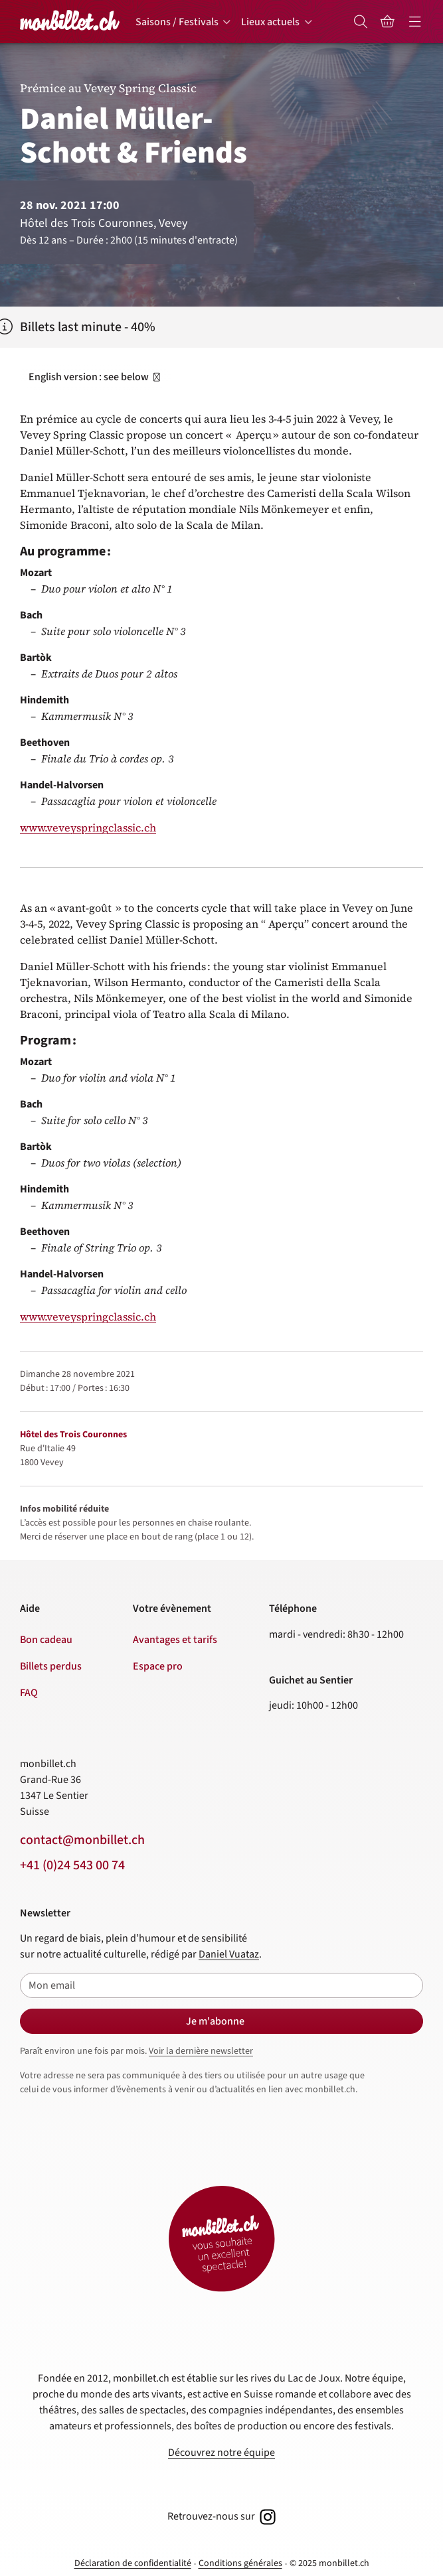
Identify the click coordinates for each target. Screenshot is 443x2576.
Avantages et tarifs (175, 1639)
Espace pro (158, 1666)
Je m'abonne (215, 2021)
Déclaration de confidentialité (132, 2563)
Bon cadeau (46, 1639)
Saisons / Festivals (177, 22)
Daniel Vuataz (229, 1954)
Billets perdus (51, 1666)
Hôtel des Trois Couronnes (73, 1434)
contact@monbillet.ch (82, 1840)
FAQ (29, 1692)
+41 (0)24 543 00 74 (72, 1865)
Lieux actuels (270, 22)
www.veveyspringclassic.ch (88, 827)
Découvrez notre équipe (221, 2452)
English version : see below (95, 377)
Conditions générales (240, 2563)
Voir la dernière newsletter (201, 2051)
